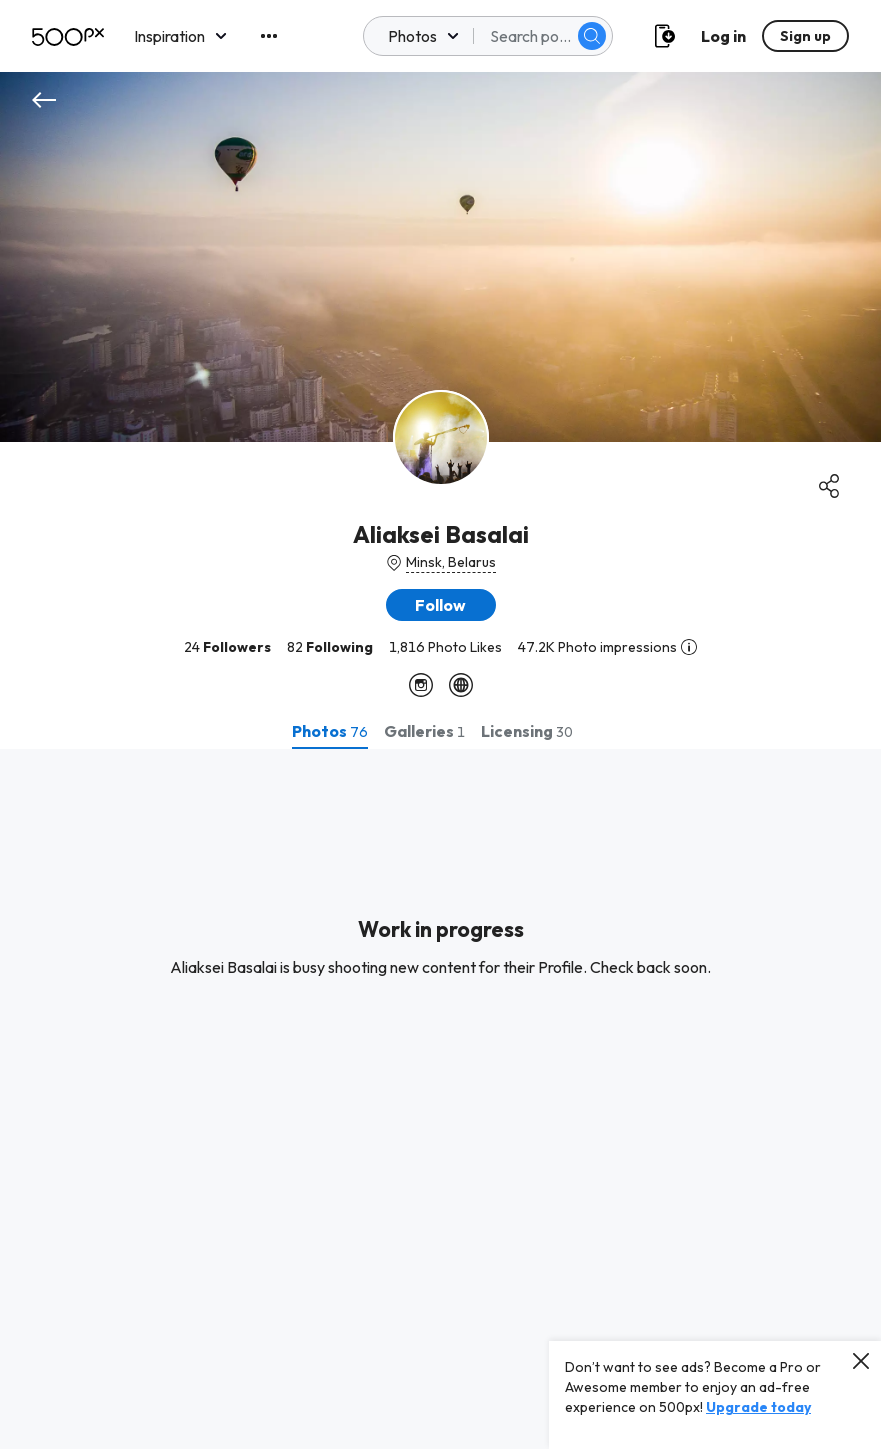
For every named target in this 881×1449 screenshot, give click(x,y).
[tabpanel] (440, 1099)
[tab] (330, 731)
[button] (441, 605)
